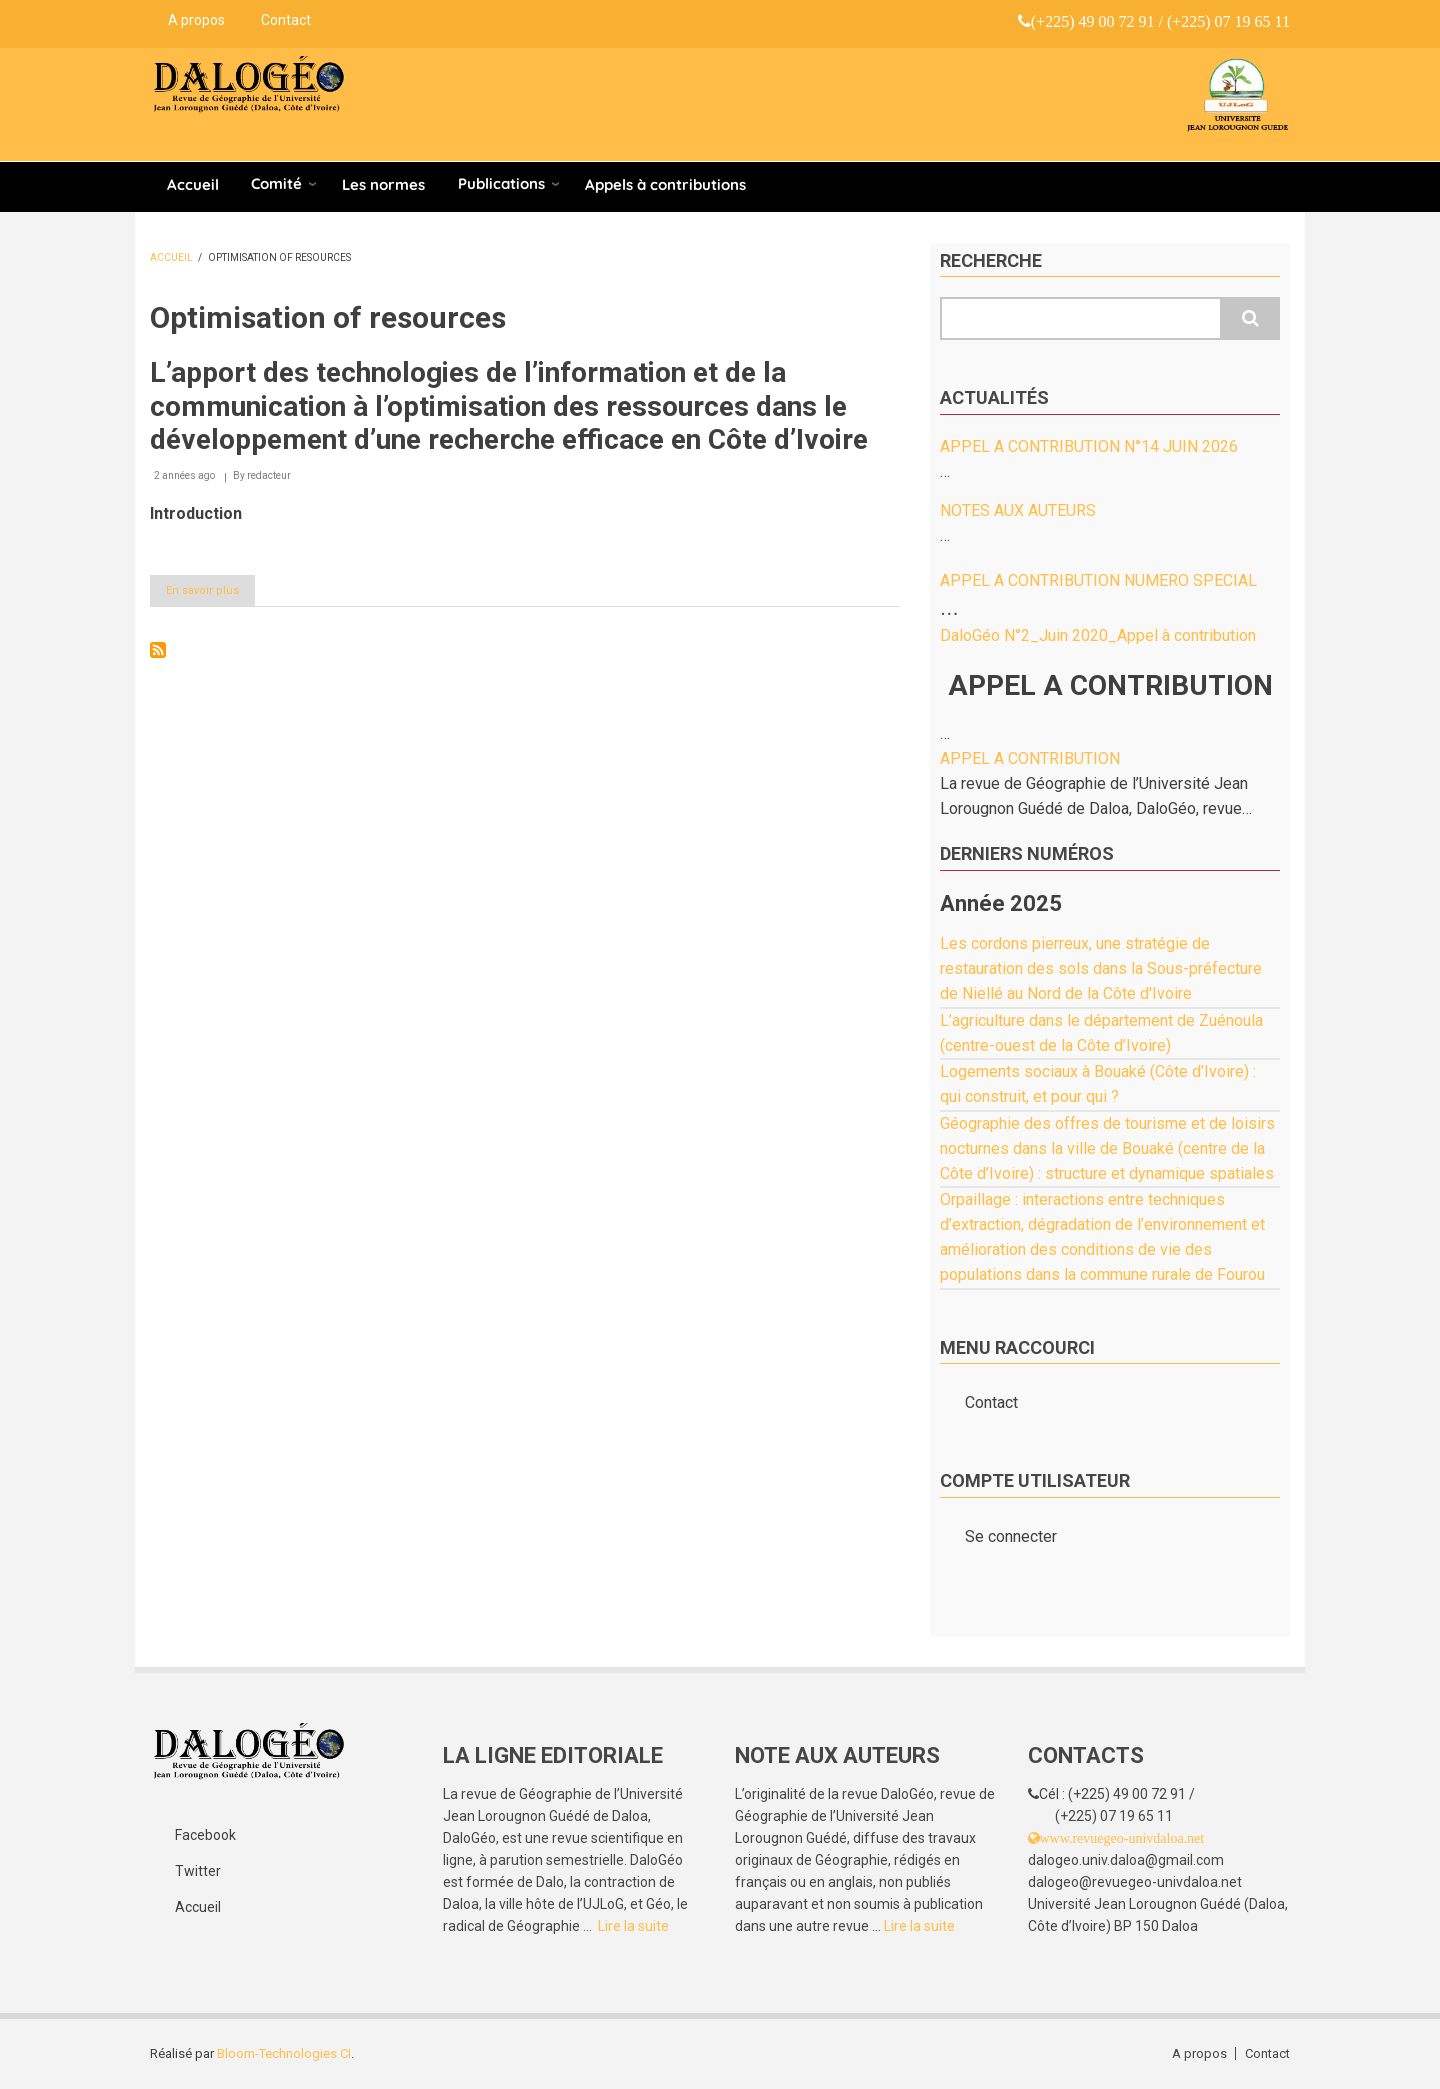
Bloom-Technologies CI (284, 2053)
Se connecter (1011, 1536)
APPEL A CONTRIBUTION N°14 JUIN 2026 (1089, 446)
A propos (196, 20)
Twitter (198, 1871)
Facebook (205, 1835)
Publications (501, 183)
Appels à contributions (665, 184)
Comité (276, 183)
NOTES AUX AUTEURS (1018, 510)
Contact (286, 20)
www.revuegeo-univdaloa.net (1122, 1838)
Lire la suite (633, 1926)
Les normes (383, 184)
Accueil (193, 184)
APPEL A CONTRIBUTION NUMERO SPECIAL (1098, 580)
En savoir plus (210, 594)
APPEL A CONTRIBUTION (1030, 758)
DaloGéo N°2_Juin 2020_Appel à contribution (1098, 635)
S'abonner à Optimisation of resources (158, 650)
